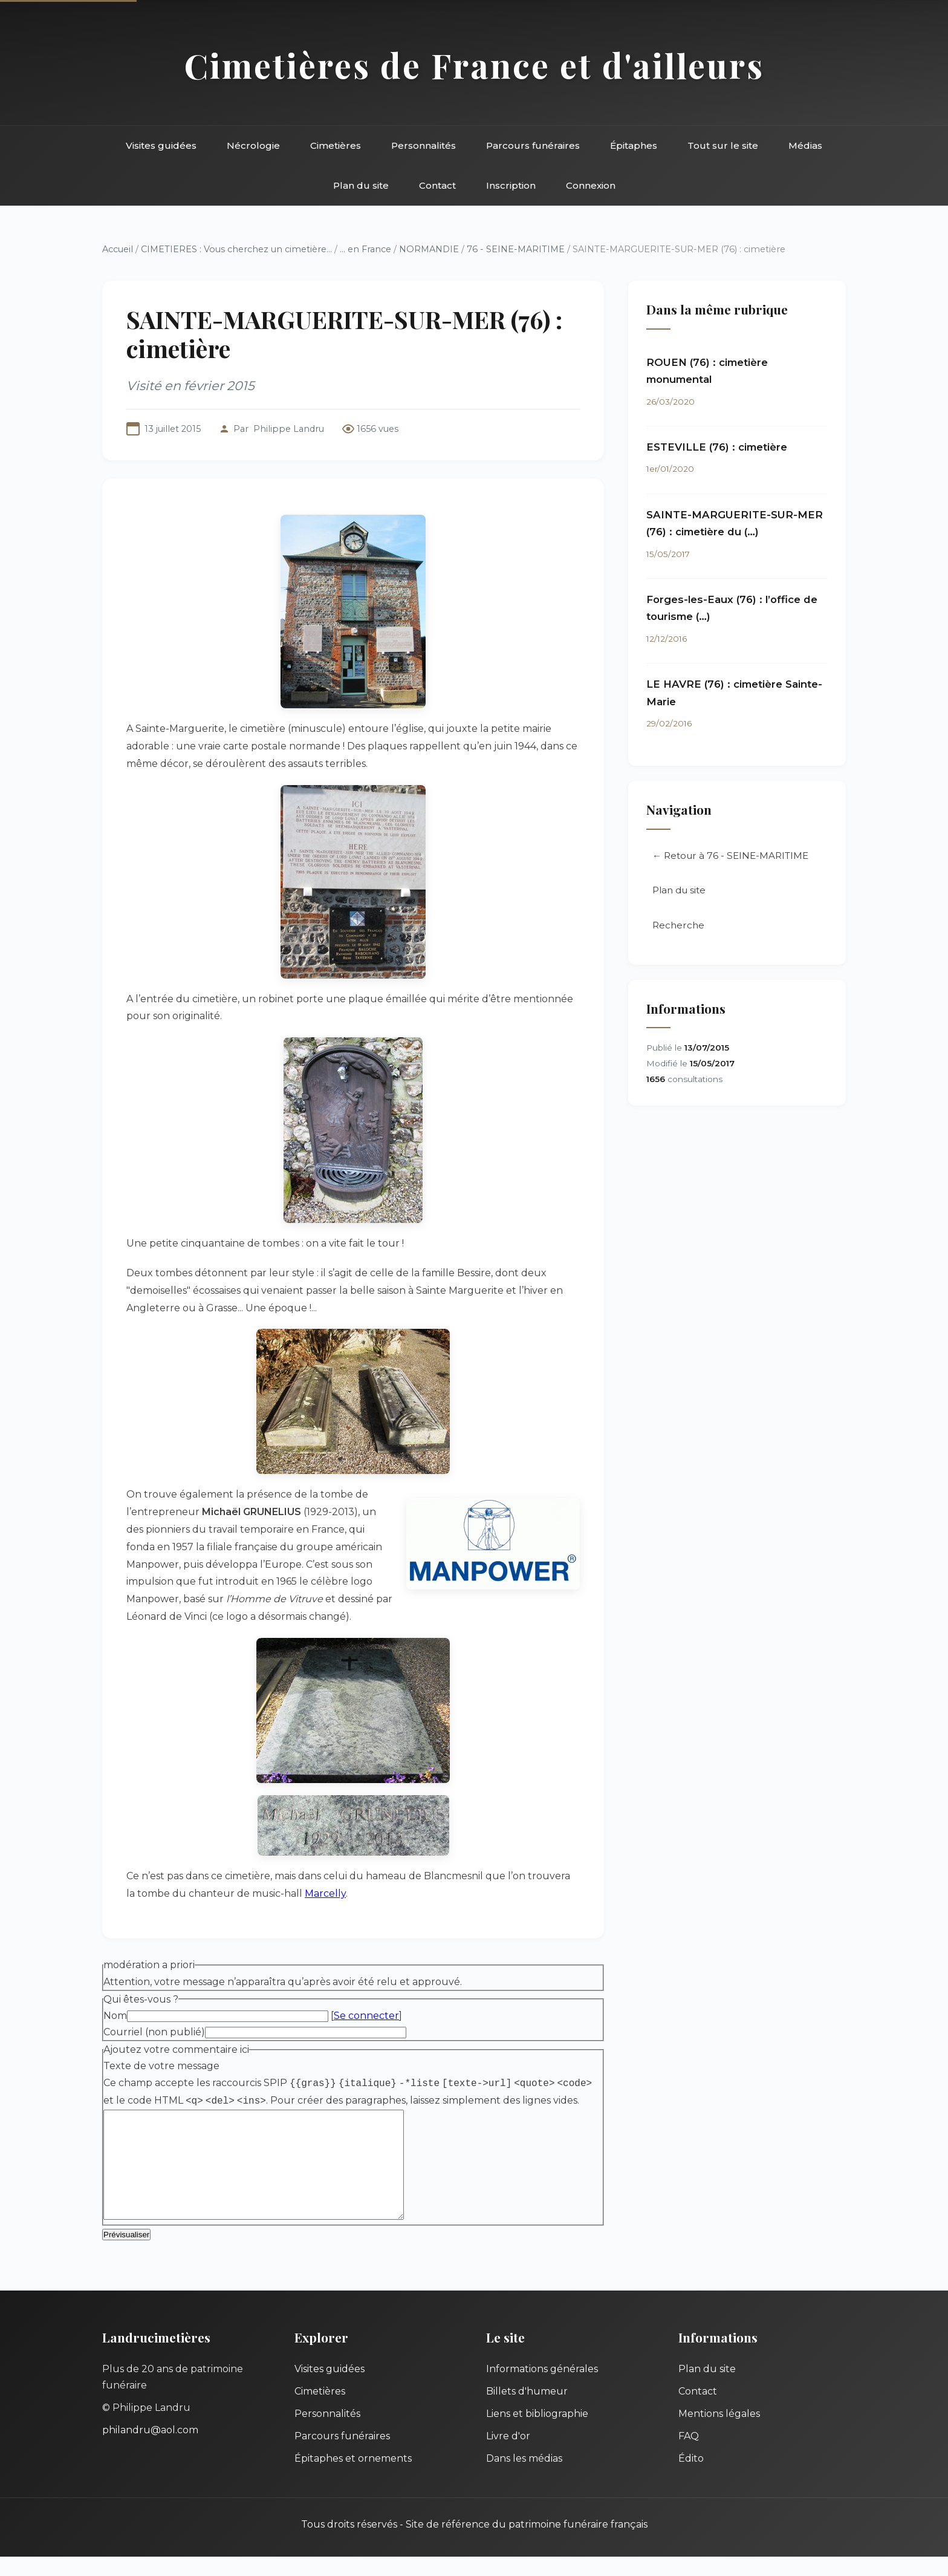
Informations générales (542, 2388)
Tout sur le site (722, 145)
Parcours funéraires (533, 145)
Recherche (678, 925)
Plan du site (361, 185)
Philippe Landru (288, 428)
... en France (365, 249)
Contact (437, 185)
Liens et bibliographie (537, 2433)
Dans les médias (524, 2477)
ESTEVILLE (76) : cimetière (716, 447)
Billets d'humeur (527, 2410)
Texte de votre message (161, 2066)
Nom (115, 2015)
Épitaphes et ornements (353, 2477)
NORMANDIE (429, 249)
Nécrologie (253, 145)
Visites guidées (161, 145)
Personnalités (423, 145)
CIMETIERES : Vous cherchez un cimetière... (236, 249)
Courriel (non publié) (154, 2032)
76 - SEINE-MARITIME (516, 249)
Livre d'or (508, 2455)
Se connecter (366, 2015)
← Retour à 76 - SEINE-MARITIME (730, 855)
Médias (805, 145)
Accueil (117, 249)
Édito (691, 2477)
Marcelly (325, 1893)
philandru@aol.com (150, 2449)
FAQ (688, 2455)
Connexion (590, 185)
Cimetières (335, 145)
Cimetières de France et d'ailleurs (474, 65)
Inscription (511, 185)
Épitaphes (633, 145)
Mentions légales (719, 2433)
